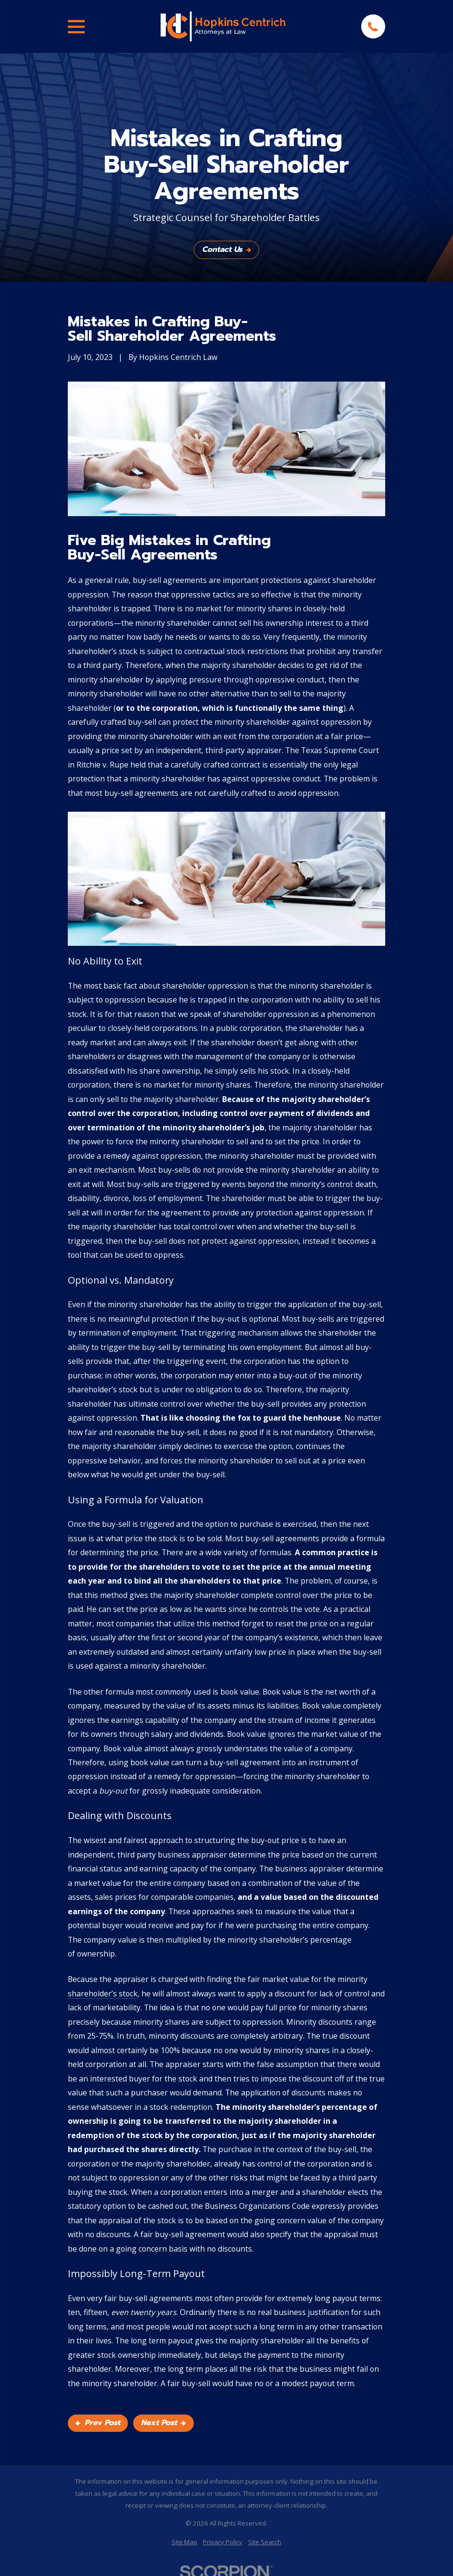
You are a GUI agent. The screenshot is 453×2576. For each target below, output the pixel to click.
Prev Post (98, 2422)
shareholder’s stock (103, 1993)
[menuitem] (184, 2542)
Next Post (163, 2422)
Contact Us (226, 249)
